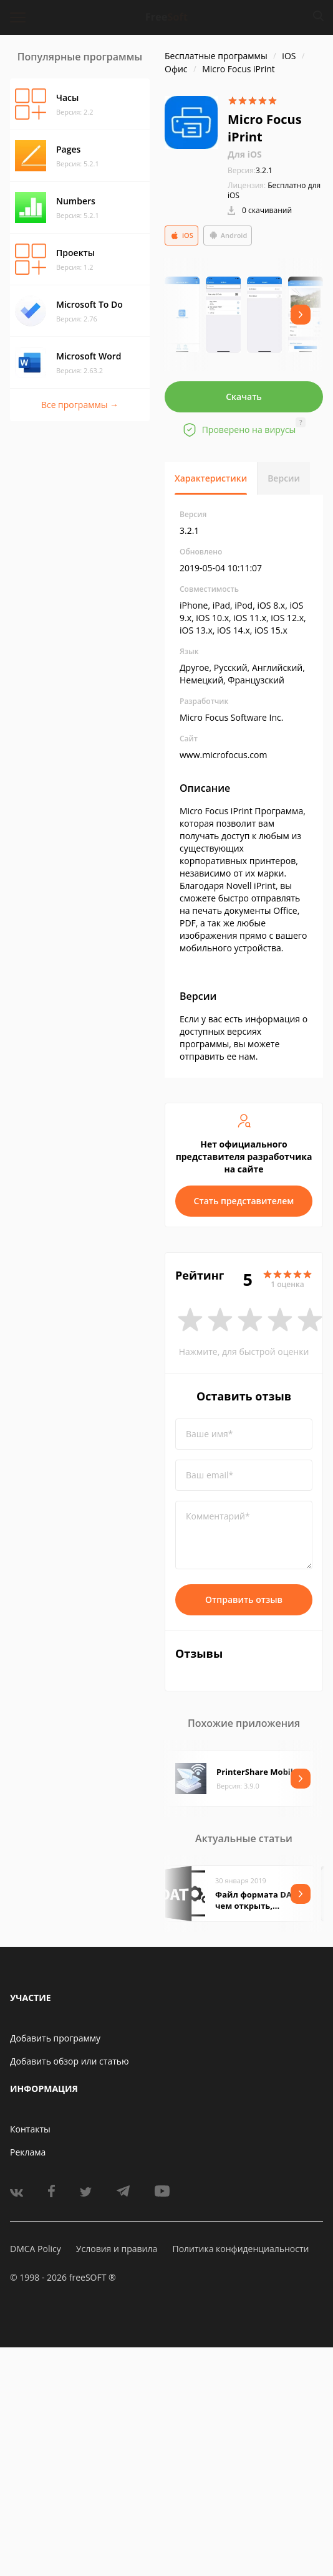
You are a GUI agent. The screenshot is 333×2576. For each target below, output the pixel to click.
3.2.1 (250, 170)
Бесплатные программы (216, 56)
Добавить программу (55, 2038)
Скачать (244, 396)
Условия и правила (116, 2249)
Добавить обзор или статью (69, 2061)
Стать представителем (244, 1201)
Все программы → (79, 405)
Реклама (28, 2152)
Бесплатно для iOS (274, 190)
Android (228, 235)
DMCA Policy (35, 2249)
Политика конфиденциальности (240, 2249)
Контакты (30, 2129)
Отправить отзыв (243, 1599)
